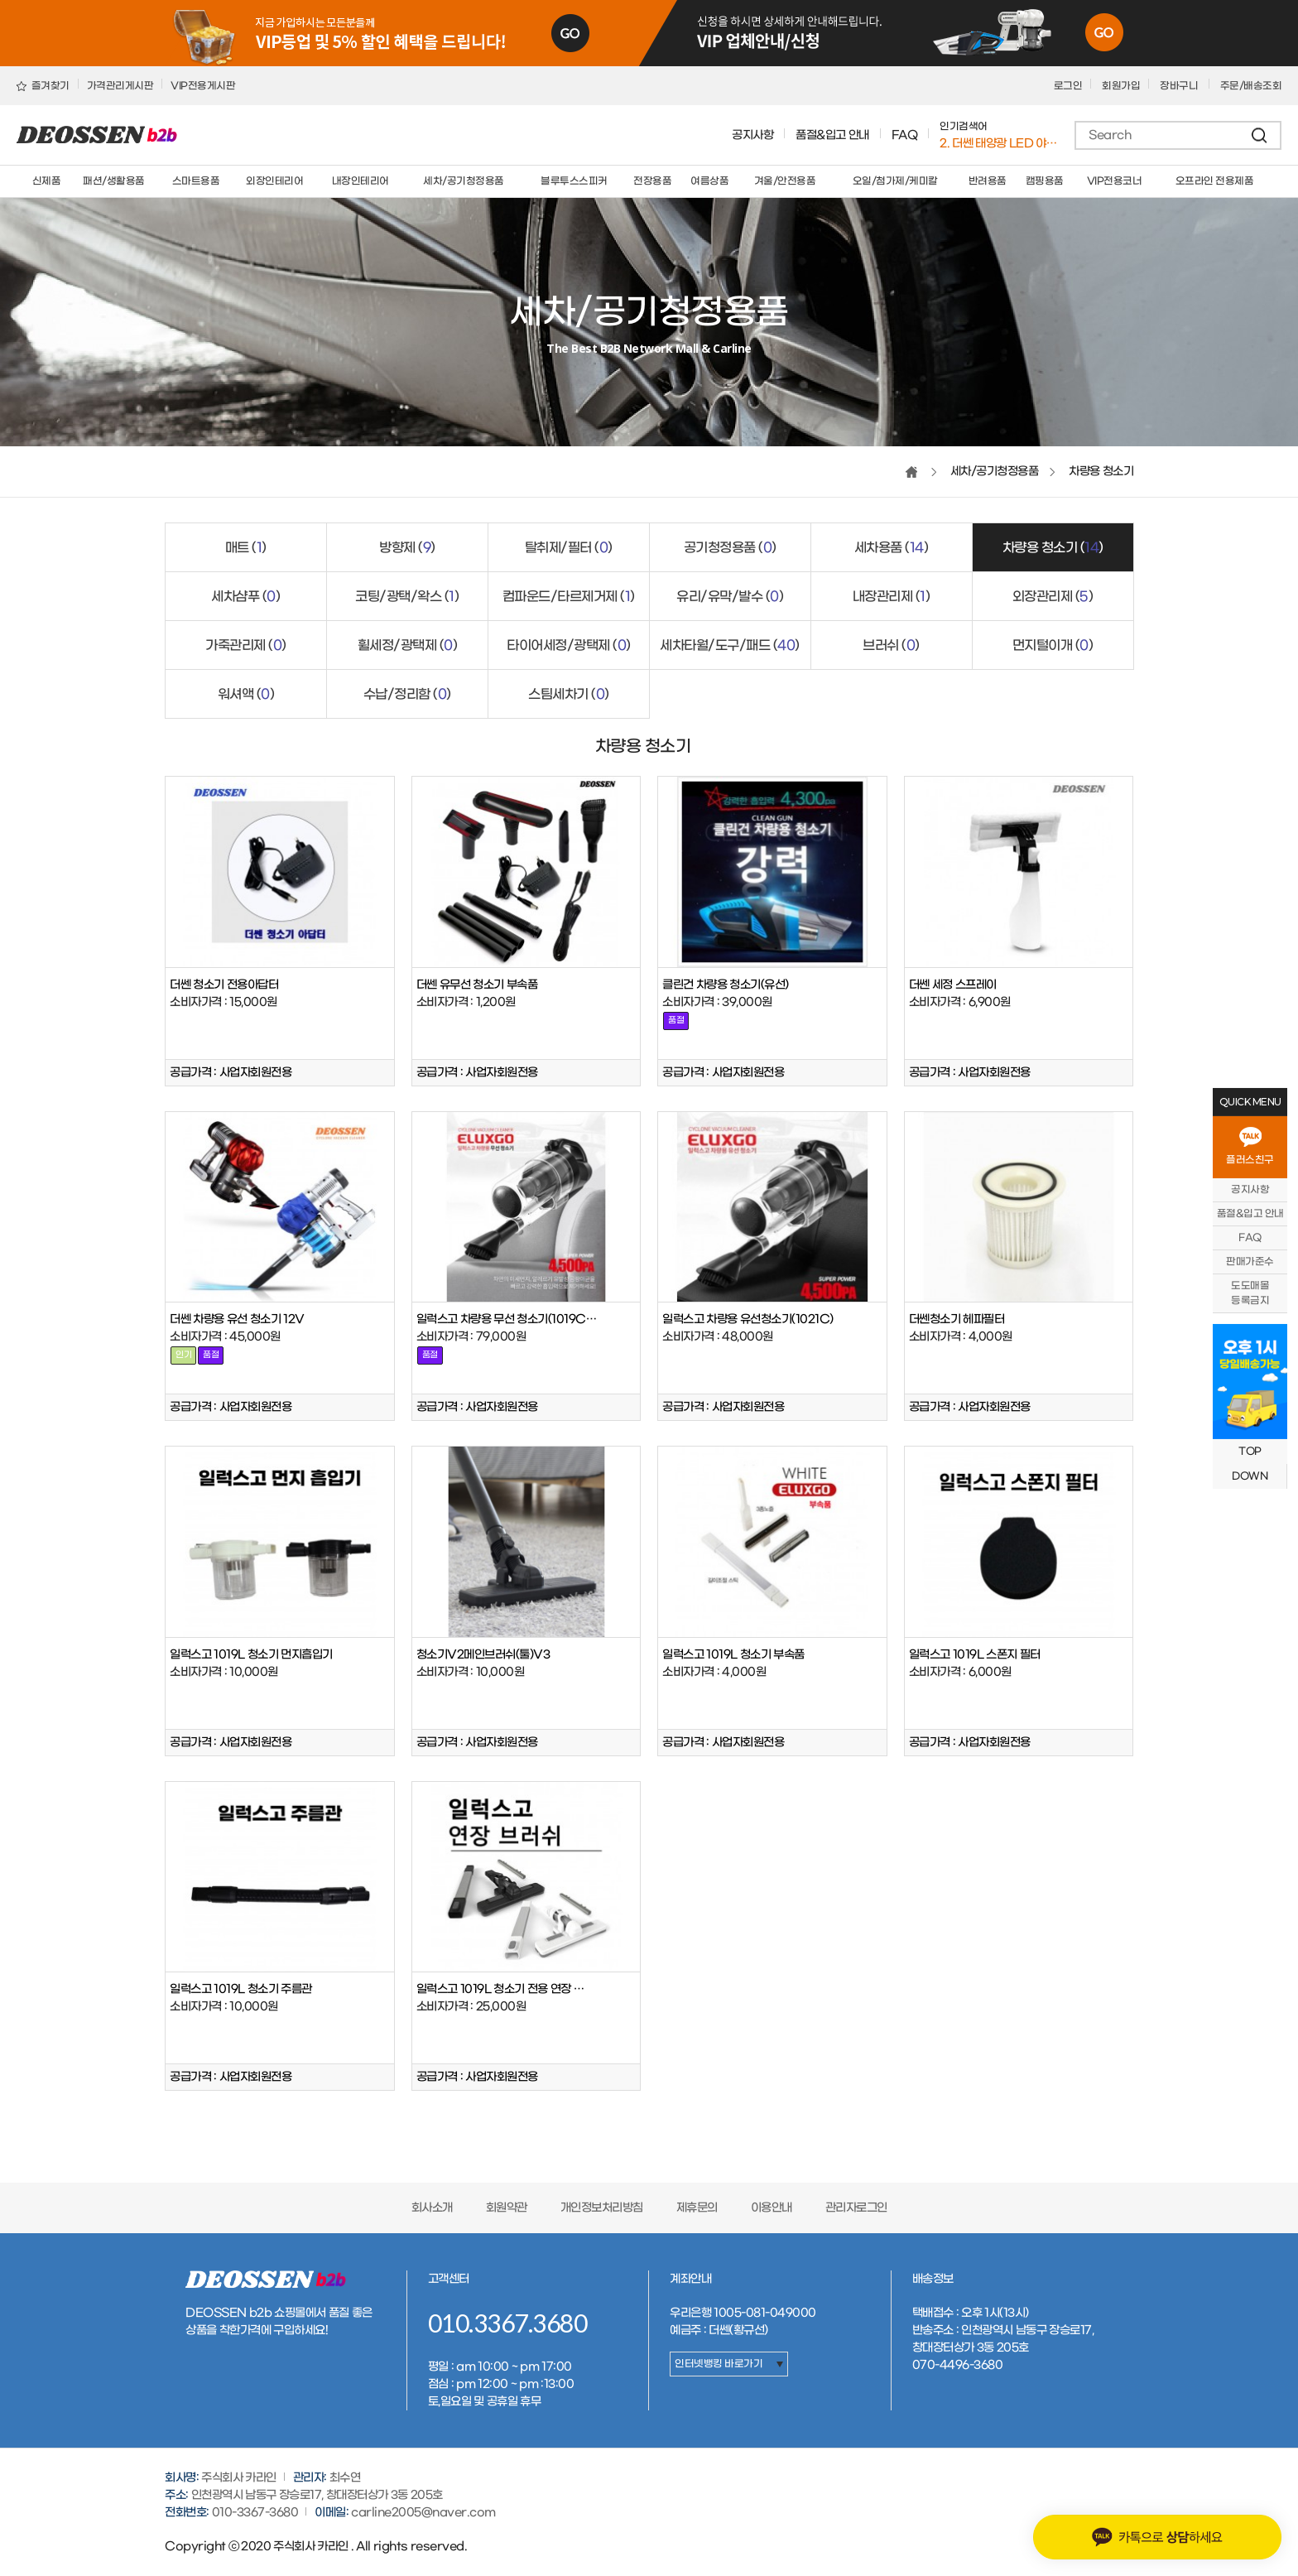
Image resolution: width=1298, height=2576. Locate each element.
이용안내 (771, 2208)
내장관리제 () (891, 596)
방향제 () (407, 548)
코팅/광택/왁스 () (407, 596)
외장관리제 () (1053, 596)
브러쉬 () (891, 645)
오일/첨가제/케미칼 (895, 181)
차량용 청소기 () (1052, 548)
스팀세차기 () (568, 694)
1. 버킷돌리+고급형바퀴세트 (1000, 143)
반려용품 (988, 181)
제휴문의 (697, 2208)
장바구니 (1180, 86)
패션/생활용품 (114, 181)
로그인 (1068, 86)
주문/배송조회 (1251, 86)
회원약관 (506, 2208)
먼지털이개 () (1053, 645)
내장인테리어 (360, 181)
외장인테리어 (274, 181)
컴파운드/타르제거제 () (568, 596)
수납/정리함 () (407, 694)
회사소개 (432, 2208)
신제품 (46, 181)
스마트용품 (196, 181)
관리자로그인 (856, 2208)
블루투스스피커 (574, 181)
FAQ (905, 135)
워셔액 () (246, 694)
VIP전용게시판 (203, 86)
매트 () (246, 548)
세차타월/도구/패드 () (730, 645)
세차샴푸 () (245, 596)
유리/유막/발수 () (729, 596)
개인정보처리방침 (601, 2208)
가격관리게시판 (120, 86)
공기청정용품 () (730, 548)
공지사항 (752, 135)
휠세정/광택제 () (408, 645)
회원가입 (1121, 86)
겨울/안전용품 (785, 181)
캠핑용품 (1045, 181)
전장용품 (652, 181)
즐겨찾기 (43, 86)
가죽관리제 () (245, 645)
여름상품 (709, 181)
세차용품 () (891, 548)
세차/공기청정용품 (463, 181)
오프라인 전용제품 (1214, 181)
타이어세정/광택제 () (569, 645)
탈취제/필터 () (569, 548)
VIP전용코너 (1114, 181)
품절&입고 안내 (832, 135)
